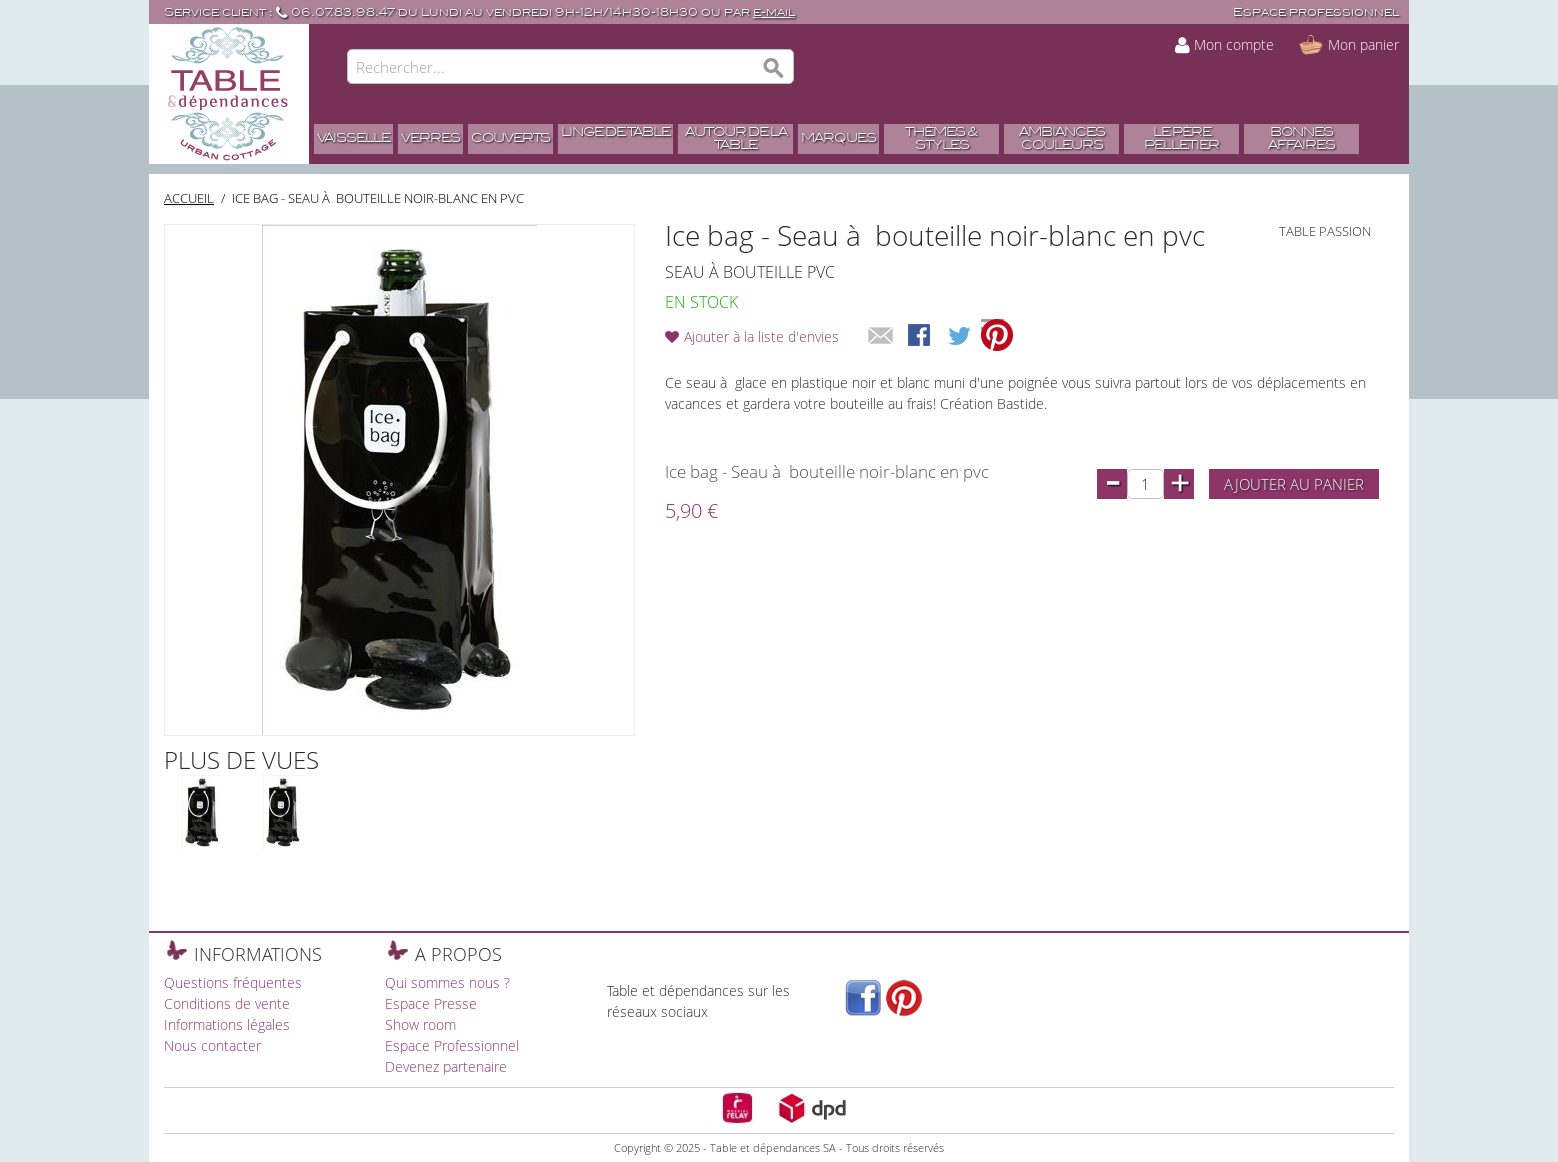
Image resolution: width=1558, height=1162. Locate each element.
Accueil (189, 198)
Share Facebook (921, 337)
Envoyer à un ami (881, 337)
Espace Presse (431, 1003)
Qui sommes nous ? (447, 982)
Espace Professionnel (452, 1045)
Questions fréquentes (233, 982)
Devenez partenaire (446, 1066)
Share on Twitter (961, 337)
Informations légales (227, 1024)
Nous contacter (212, 1045)
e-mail (774, 12)
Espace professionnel (1316, 12)
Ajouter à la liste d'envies (761, 336)
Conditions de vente (227, 1003)
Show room (420, 1024)
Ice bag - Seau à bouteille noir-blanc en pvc (378, 198)
